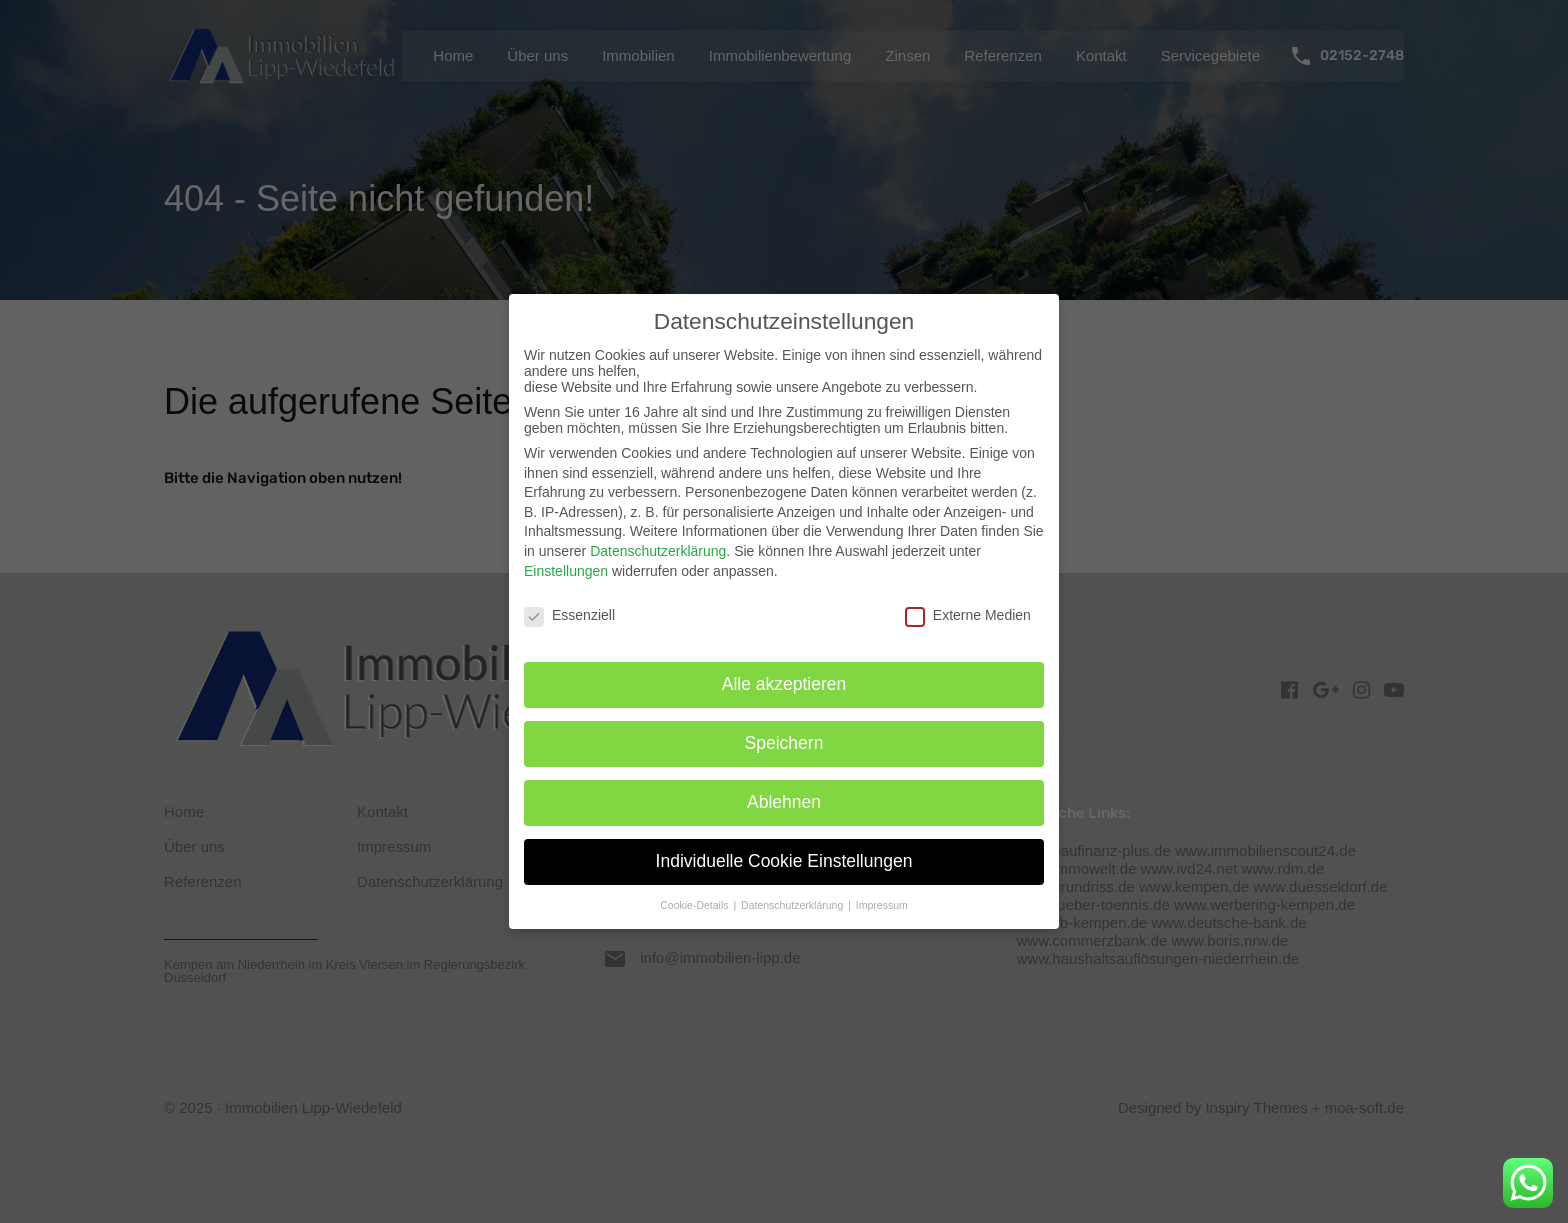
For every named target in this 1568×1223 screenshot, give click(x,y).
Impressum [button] (882, 905)
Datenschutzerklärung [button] (793, 905)
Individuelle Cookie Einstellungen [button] (784, 861)
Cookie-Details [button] (695, 905)
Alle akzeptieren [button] (784, 684)
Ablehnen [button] (784, 802)
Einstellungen (566, 571)
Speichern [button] (784, 743)
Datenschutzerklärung (658, 551)
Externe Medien (968, 615)
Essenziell (569, 615)
